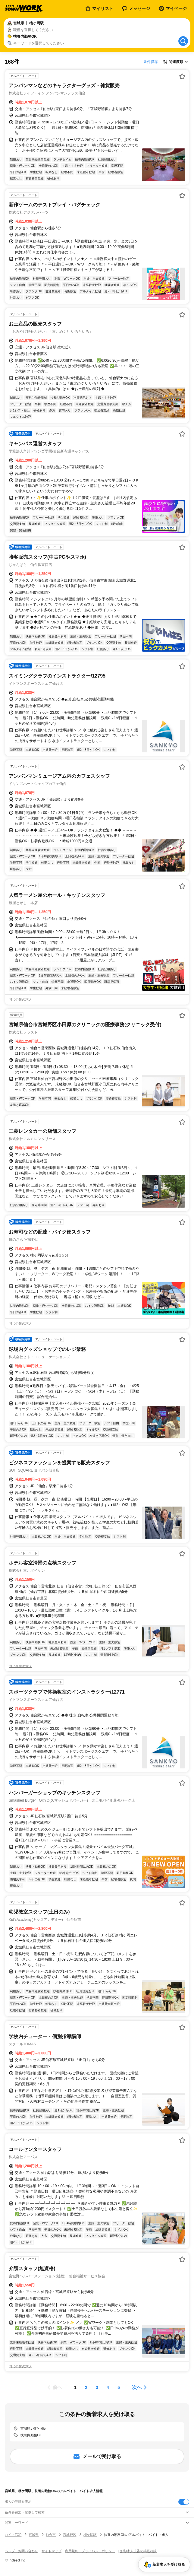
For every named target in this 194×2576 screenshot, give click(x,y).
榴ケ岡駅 (90, 2534)
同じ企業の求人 (20, 999)
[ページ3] (97, 2387)
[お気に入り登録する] (182, 76)
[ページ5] (119, 2387)
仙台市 (51, 2534)
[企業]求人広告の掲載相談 (137, 2551)
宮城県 (34, 2534)
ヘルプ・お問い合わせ (21, 2551)
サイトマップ (51, 2551)
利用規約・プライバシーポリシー (90, 2551)
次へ (137, 2387)
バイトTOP (13, 2534)
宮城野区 (69, 2534)
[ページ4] (108, 2387)
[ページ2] (86, 2387)
